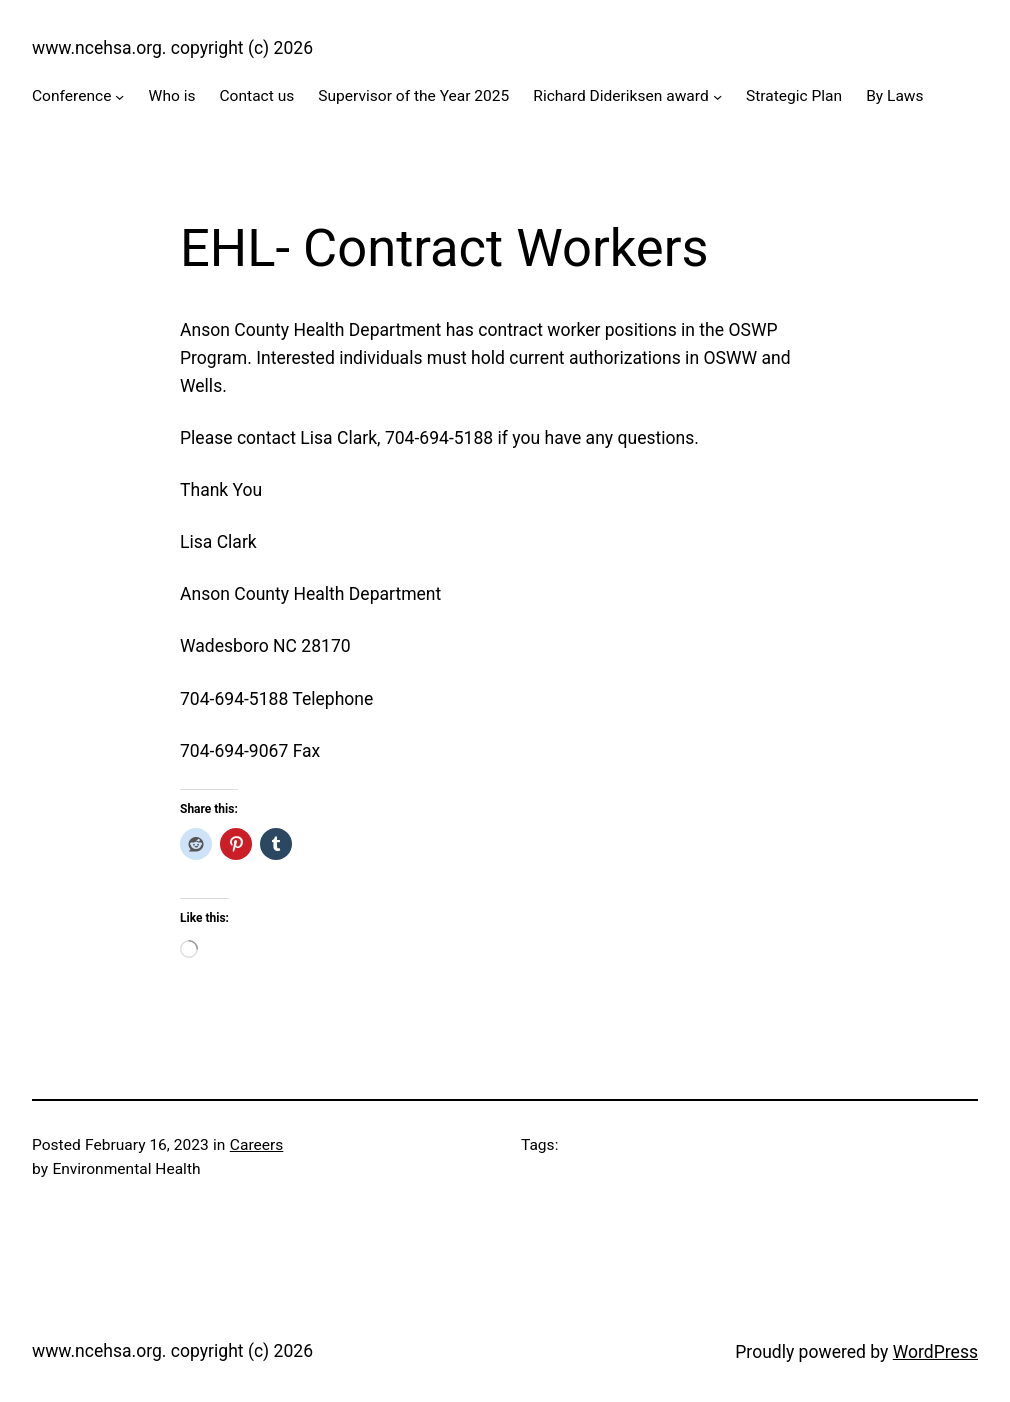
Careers (256, 1145)
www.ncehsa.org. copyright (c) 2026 (172, 48)
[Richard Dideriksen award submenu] (717, 96)
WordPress (935, 1352)
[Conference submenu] (119, 96)
